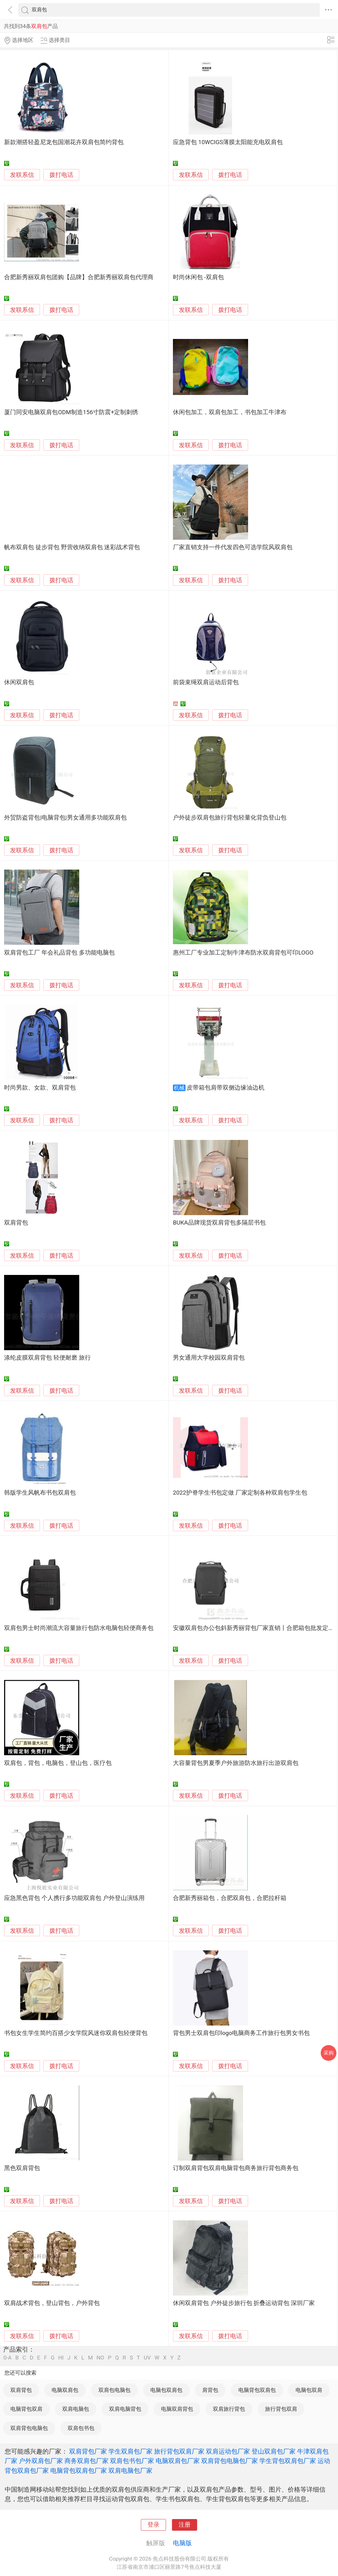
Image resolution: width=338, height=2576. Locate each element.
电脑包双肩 (309, 2390)
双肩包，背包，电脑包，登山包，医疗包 (58, 1763)
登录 (153, 2524)
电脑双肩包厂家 (178, 2461)
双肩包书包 (81, 2428)
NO (100, 2357)
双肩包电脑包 (114, 2390)
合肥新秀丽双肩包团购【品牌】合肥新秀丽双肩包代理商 (78, 277)
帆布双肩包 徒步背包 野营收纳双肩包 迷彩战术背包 (72, 547)
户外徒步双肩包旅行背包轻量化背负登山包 (229, 817)
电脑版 (182, 2543)
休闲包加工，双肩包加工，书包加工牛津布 (229, 412)
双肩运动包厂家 (228, 2451)
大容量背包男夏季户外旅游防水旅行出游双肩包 (235, 1763)
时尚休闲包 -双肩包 (198, 277)
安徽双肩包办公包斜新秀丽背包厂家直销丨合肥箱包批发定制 (253, 1628)
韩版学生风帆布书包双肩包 (40, 1492)
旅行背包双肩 (281, 2409)
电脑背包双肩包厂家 (78, 2470)
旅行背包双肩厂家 (179, 2451)
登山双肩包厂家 (274, 2451)
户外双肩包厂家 (41, 2461)
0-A (7, 2357)
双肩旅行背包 (229, 2409)
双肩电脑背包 (125, 2409)
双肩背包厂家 (88, 2451)
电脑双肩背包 (177, 2409)
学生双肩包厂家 (130, 2451)
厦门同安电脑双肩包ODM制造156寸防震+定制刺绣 (71, 412)
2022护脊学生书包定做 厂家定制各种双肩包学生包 (240, 1492)
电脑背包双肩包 (257, 2390)
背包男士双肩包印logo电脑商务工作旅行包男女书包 (241, 2033)
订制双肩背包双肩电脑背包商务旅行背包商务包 (235, 2168)
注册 (185, 2524)
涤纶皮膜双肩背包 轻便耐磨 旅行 (47, 1357)
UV (147, 2357)
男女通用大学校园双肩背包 (209, 1357)
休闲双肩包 (19, 682)
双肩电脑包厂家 (130, 2470)
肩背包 (210, 2390)
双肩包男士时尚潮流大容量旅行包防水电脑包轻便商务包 (78, 1628)
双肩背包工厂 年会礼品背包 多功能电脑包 (59, 952)
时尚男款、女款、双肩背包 (40, 1087)
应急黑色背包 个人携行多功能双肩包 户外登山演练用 (74, 1898)
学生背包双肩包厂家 (287, 2461)
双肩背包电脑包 (29, 2428)
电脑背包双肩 (26, 2409)
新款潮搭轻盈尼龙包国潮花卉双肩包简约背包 (64, 142)
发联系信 (22, 175)
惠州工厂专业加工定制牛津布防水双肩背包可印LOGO (243, 952)
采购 (329, 2053)
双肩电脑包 (75, 2409)
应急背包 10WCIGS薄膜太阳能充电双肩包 (228, 142)
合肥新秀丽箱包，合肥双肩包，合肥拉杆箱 (229, 1898)
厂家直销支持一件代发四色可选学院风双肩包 (232, 547)
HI (61, 2357)
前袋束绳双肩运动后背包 (206, 682)
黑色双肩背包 (22, 2168)
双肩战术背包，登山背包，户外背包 (52, 2303)
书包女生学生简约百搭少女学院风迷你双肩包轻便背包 (75, 2033)
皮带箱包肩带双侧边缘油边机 (225, 1087)
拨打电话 (61, 175)
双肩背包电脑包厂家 (229, 2461)
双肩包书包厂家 (132, 2461)
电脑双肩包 (65, 2390)
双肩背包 (16, 1222)
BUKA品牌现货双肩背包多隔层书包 (219, 1222)
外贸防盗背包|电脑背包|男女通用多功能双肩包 (65, 817)
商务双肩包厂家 (86, 2461)
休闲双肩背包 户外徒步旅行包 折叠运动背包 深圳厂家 (244, 2303)
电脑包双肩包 (166, 2390)
